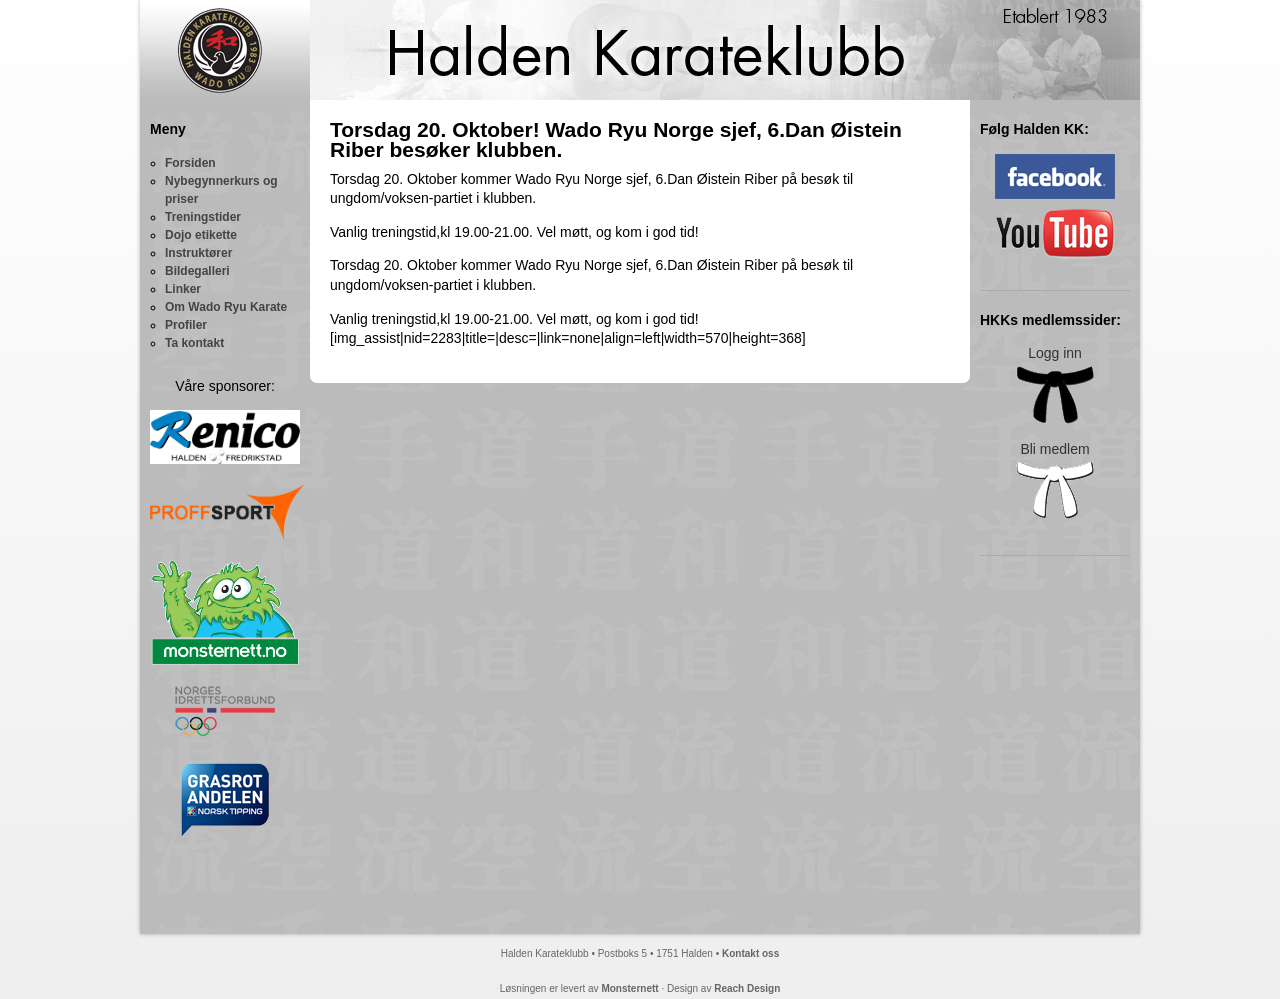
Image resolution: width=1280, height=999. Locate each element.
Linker (183, 289)
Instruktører (198, 253)
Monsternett (629, 988)
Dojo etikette (201, 235)
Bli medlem (1055, 480)
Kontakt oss (750, 953)
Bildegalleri (197, 271)
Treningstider (203, 217)
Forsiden (190, 163)
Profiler (186, 325)
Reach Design (747, 988)
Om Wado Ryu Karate (226, 307)
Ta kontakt (194, 343)
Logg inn (1055, 384)
